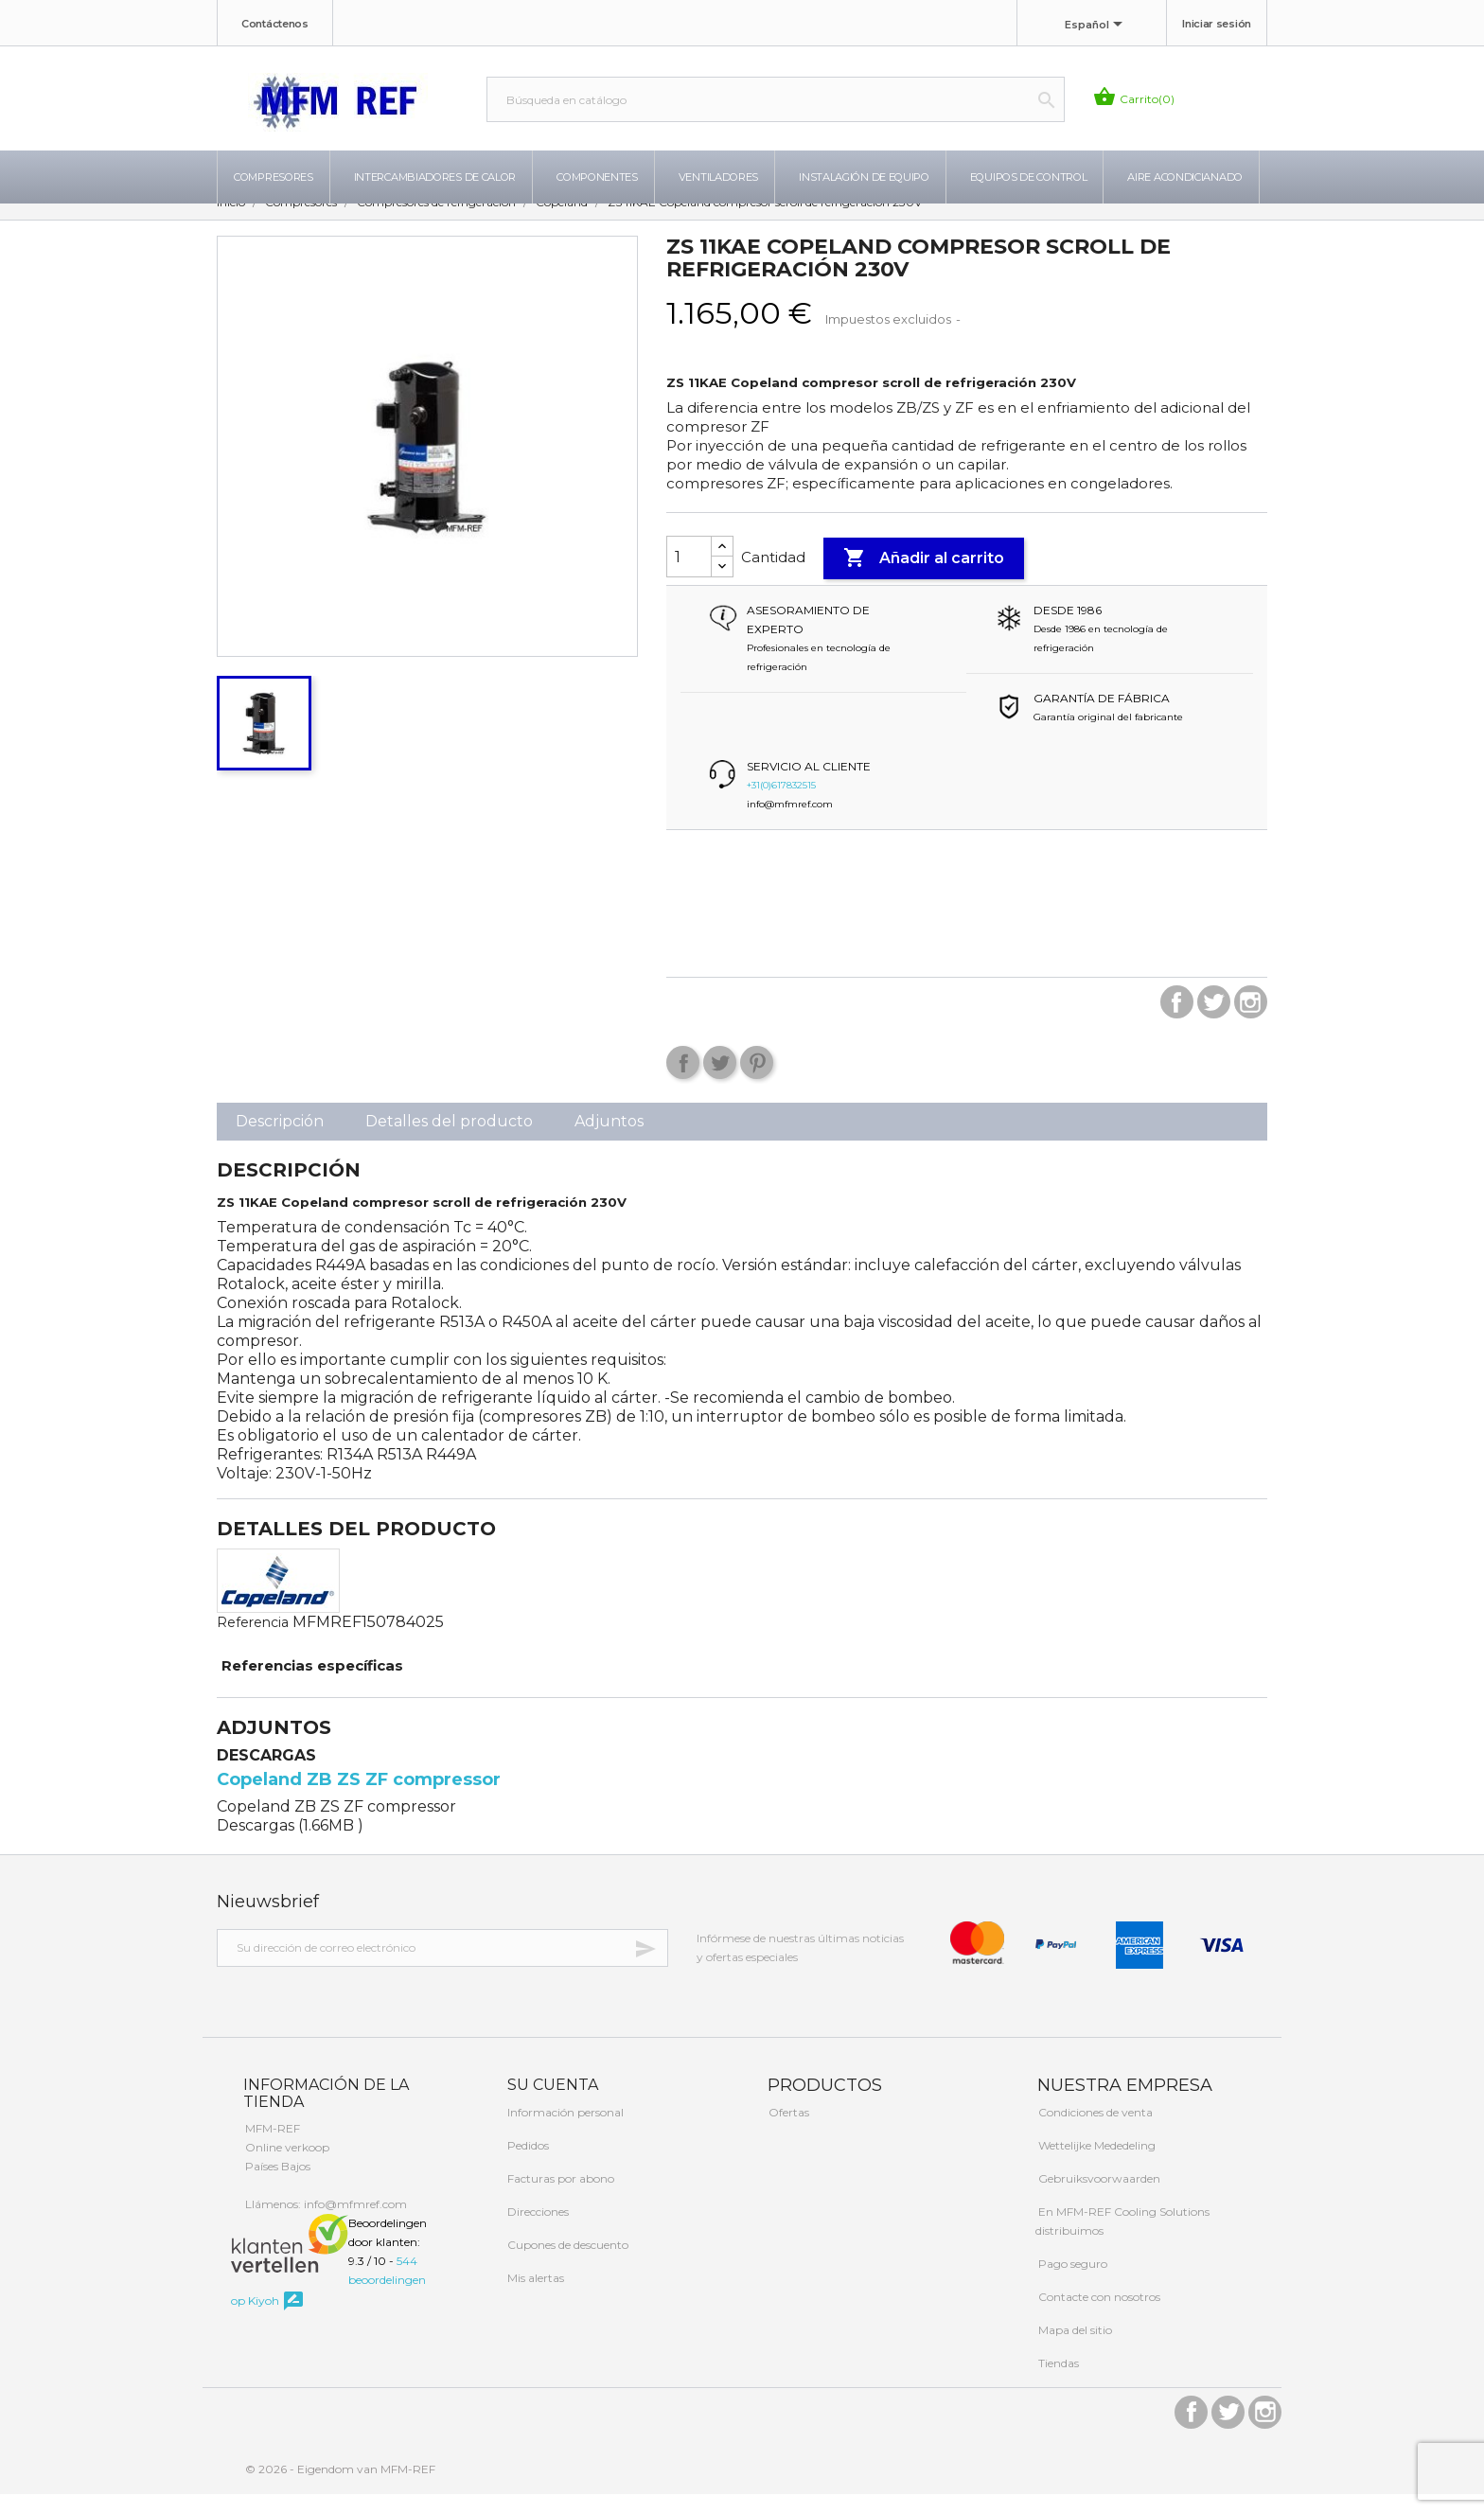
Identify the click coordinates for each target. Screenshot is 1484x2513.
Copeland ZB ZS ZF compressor (359, 1798)
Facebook (1176, 1020)
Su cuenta (551, 2104)
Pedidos (526, 2164)
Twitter (1213, 1020)
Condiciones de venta (1094, 2131)
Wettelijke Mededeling (1095, 2164)
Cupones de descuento (566, 2263)
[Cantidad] (689, 575)
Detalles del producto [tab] (449, 1140)
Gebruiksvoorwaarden (1097, 2197)
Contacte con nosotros (1097, 2316)
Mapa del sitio (1073, 2349)
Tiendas (1057, 2382)
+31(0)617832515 (781, 804)
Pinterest (756, 1081)
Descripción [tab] (280, 1140)
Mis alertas (534, 2297)
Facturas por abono (559, 2197)
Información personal (564, 2131)
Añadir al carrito (923, 577)
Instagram (1250, 1020)
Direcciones (536, 2230)
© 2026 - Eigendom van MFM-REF (340, 2488)
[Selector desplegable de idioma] (1097, 25)
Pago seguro (1071, 2282)
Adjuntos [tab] (609, 1140)
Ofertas (787, 2131)
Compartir (682, 1081)
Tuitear (719, 1081)
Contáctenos (275, 23)
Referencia (253, 1641)
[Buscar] (775, 99)
